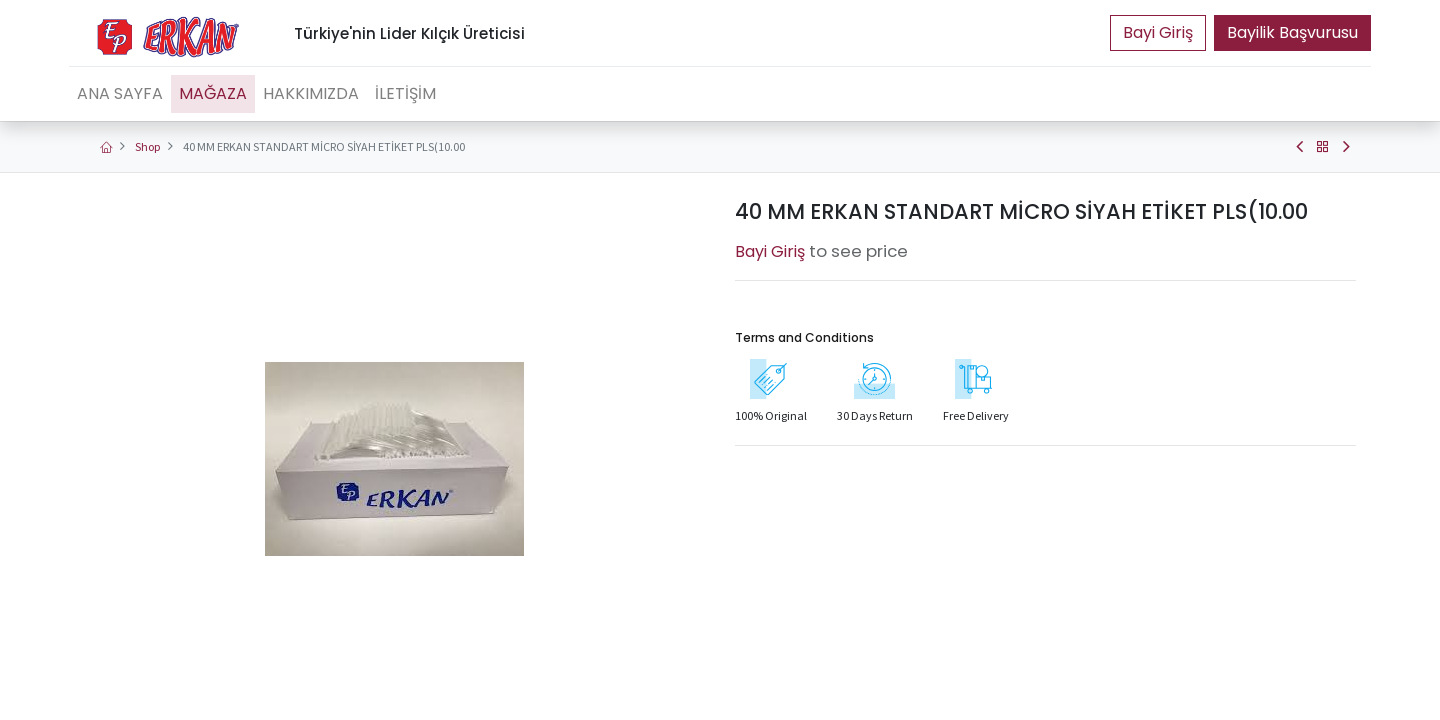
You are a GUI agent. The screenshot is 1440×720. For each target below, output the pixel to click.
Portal (1158, 33)
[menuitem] (120, 94)
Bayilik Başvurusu (1292, 32)
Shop (147, 146)
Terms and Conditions (804, 337)
